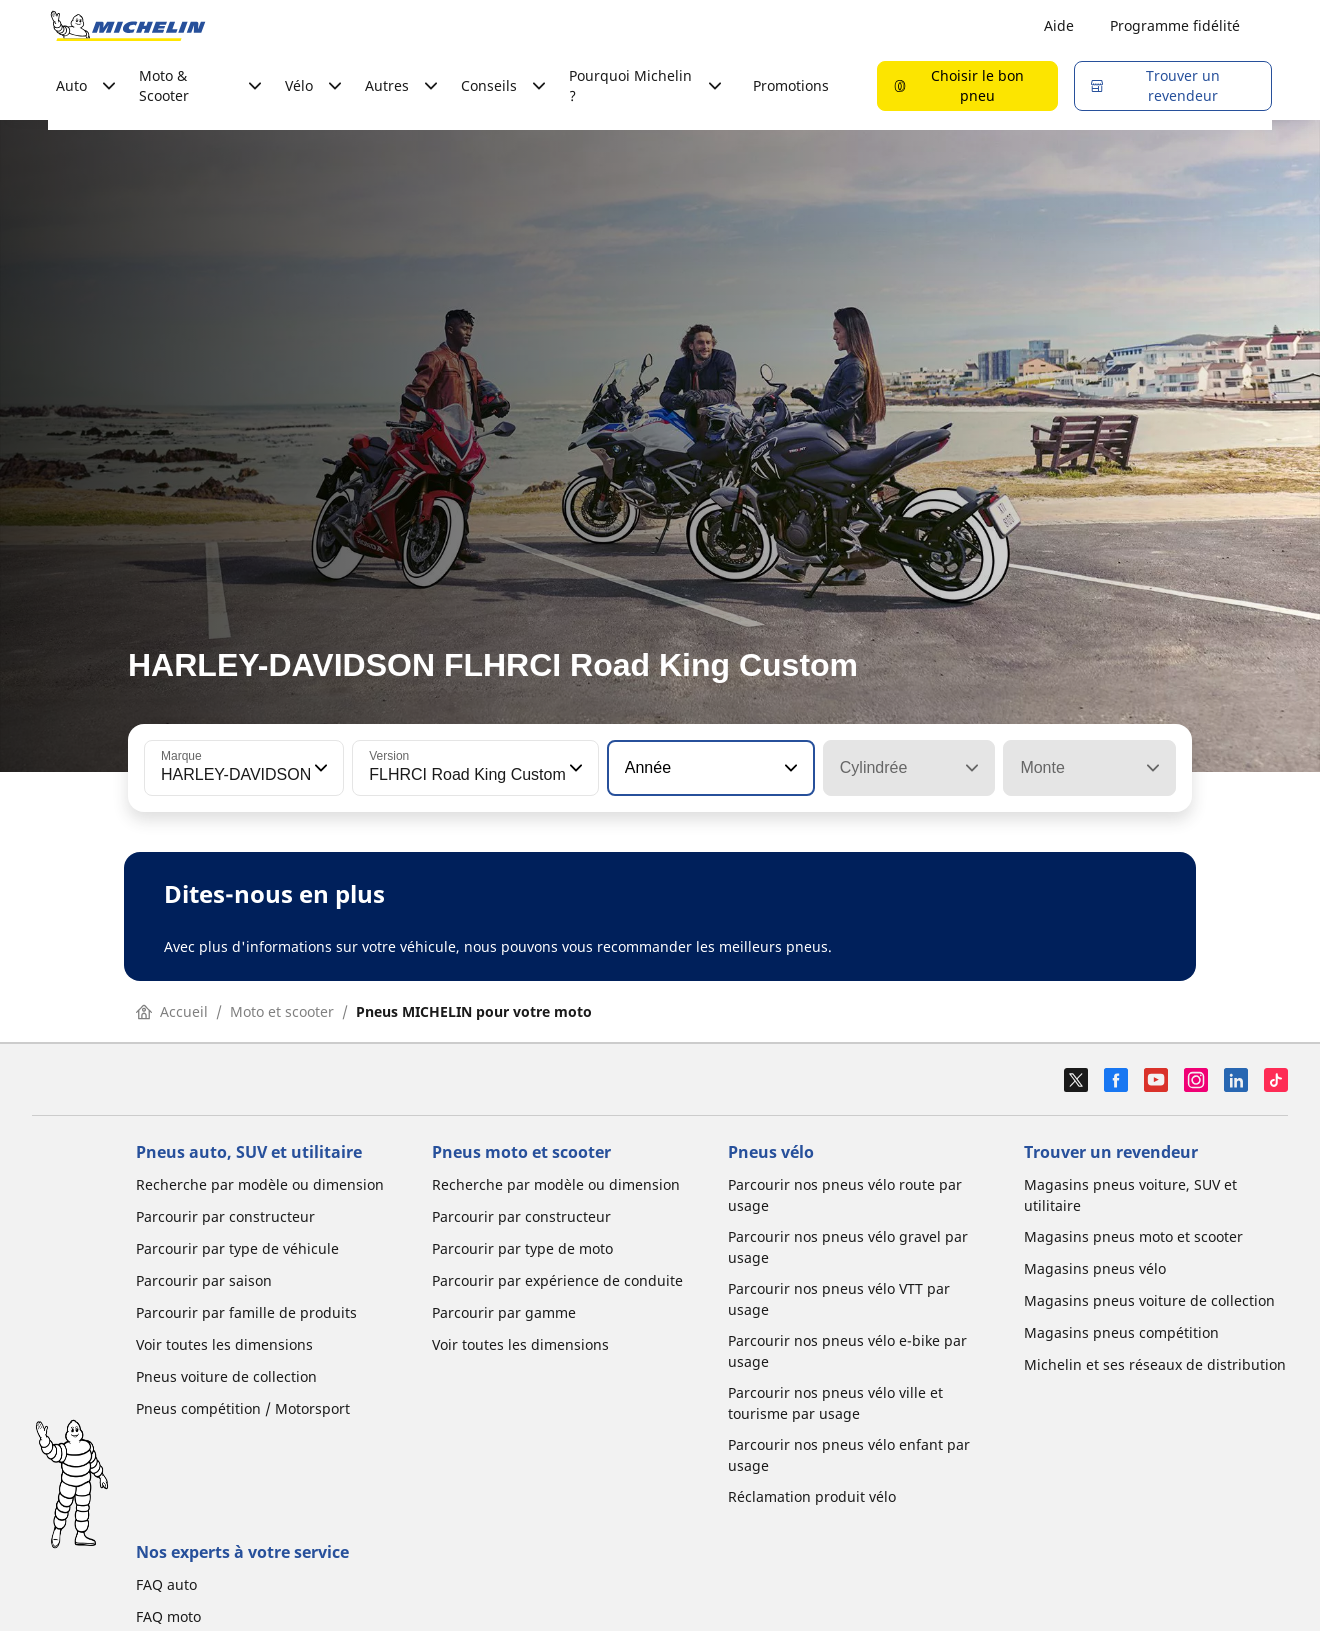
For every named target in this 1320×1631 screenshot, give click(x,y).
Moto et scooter (282, 1011)
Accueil (172, 1011)
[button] (319, 768)
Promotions (791, 85)
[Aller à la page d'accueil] (128, 26)
